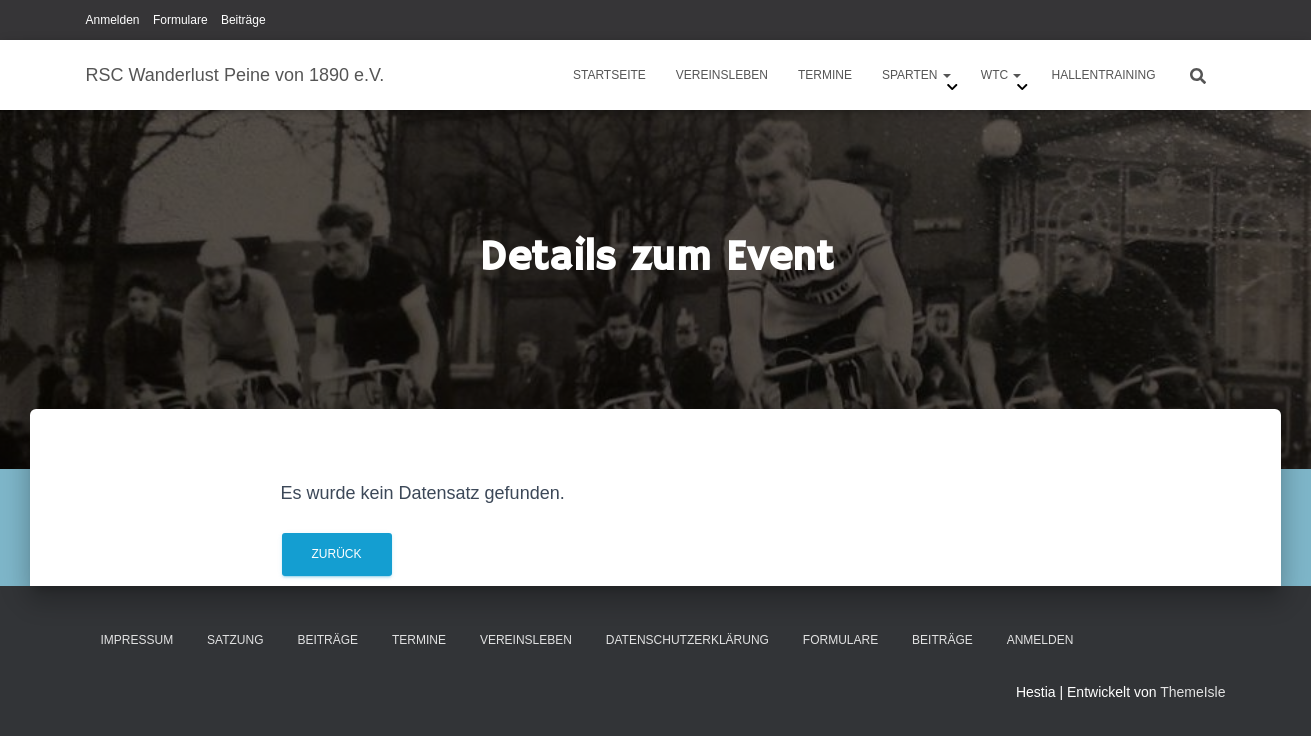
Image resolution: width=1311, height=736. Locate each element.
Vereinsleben (722, 75)
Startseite (609, 75)
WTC (1001, 75)
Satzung (235, 640)
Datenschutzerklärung (687, 640)
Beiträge (243, 20)
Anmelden (113, 20)
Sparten (916, 75)
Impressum (137, 640)
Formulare (180, 20)
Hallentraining (1103, 75)
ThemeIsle (1192, 692)
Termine (825, 75)
